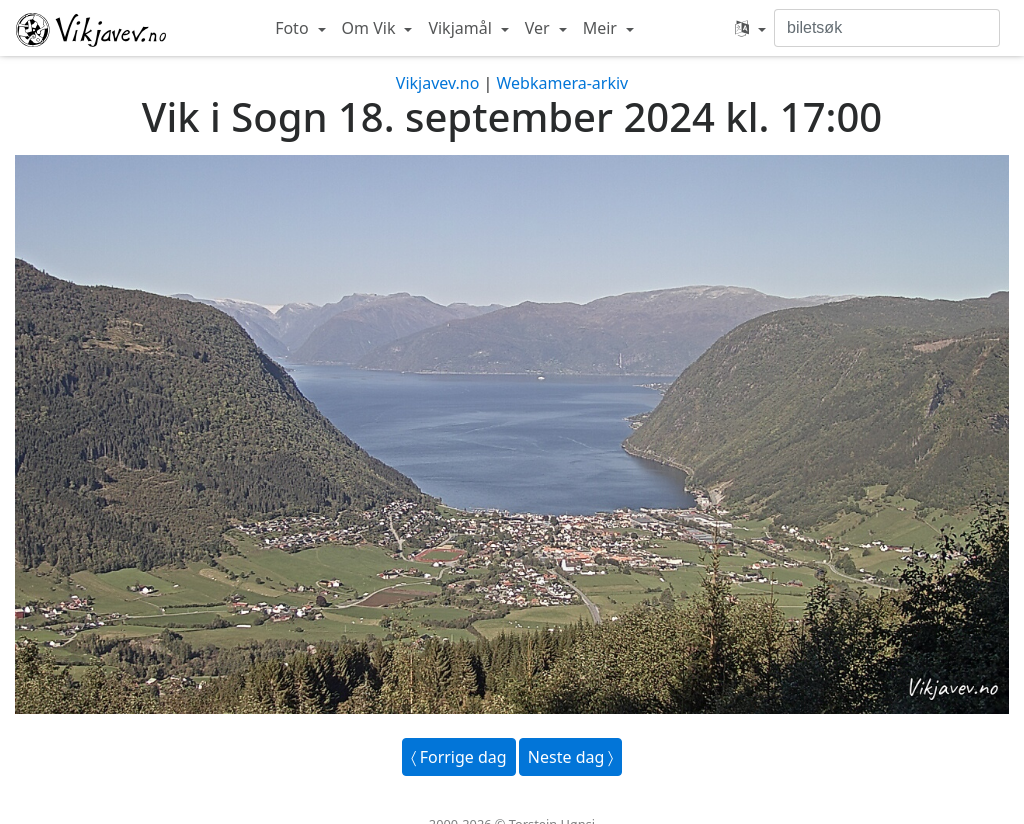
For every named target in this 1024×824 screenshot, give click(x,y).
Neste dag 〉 (571, 757)
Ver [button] (539, 28)
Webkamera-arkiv (562, 83)
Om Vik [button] (371, 28)
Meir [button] (602, 28)
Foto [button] (294, 28)
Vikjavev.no (438, 83)
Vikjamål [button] (462, 28)
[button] (750, 28)
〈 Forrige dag (459, 757)
